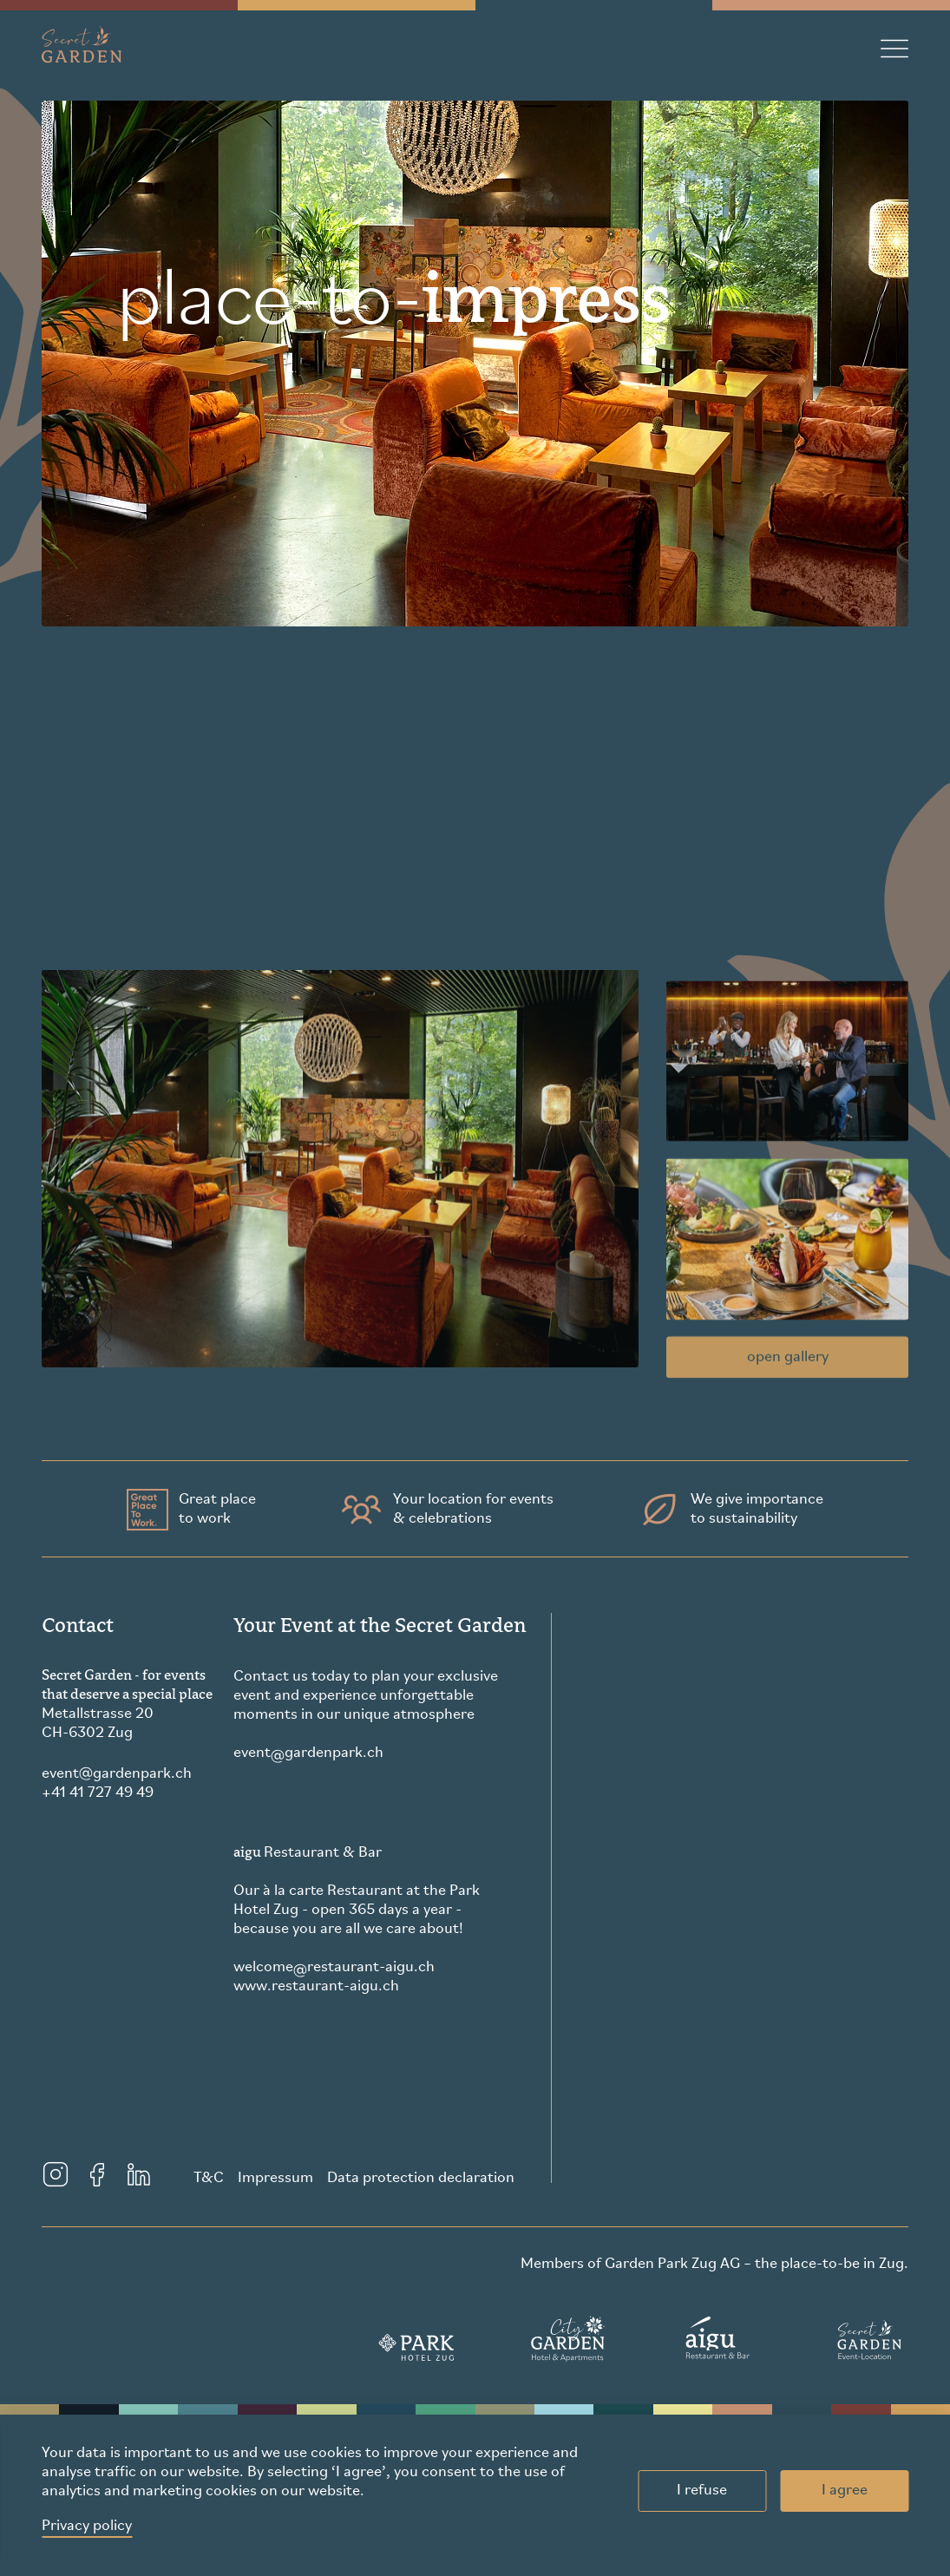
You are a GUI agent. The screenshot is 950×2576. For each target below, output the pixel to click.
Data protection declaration (420, 2178)
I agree (845, 2490)
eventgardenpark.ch (117, 1774)
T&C (208, 2178)
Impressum (275, 2178)
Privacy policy (87, 2526)
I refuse (702, 2490)
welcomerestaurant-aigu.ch (334, 1968)
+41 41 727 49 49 (98, 1793)
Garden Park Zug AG (672, 2264)
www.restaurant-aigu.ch (316, 1986)
